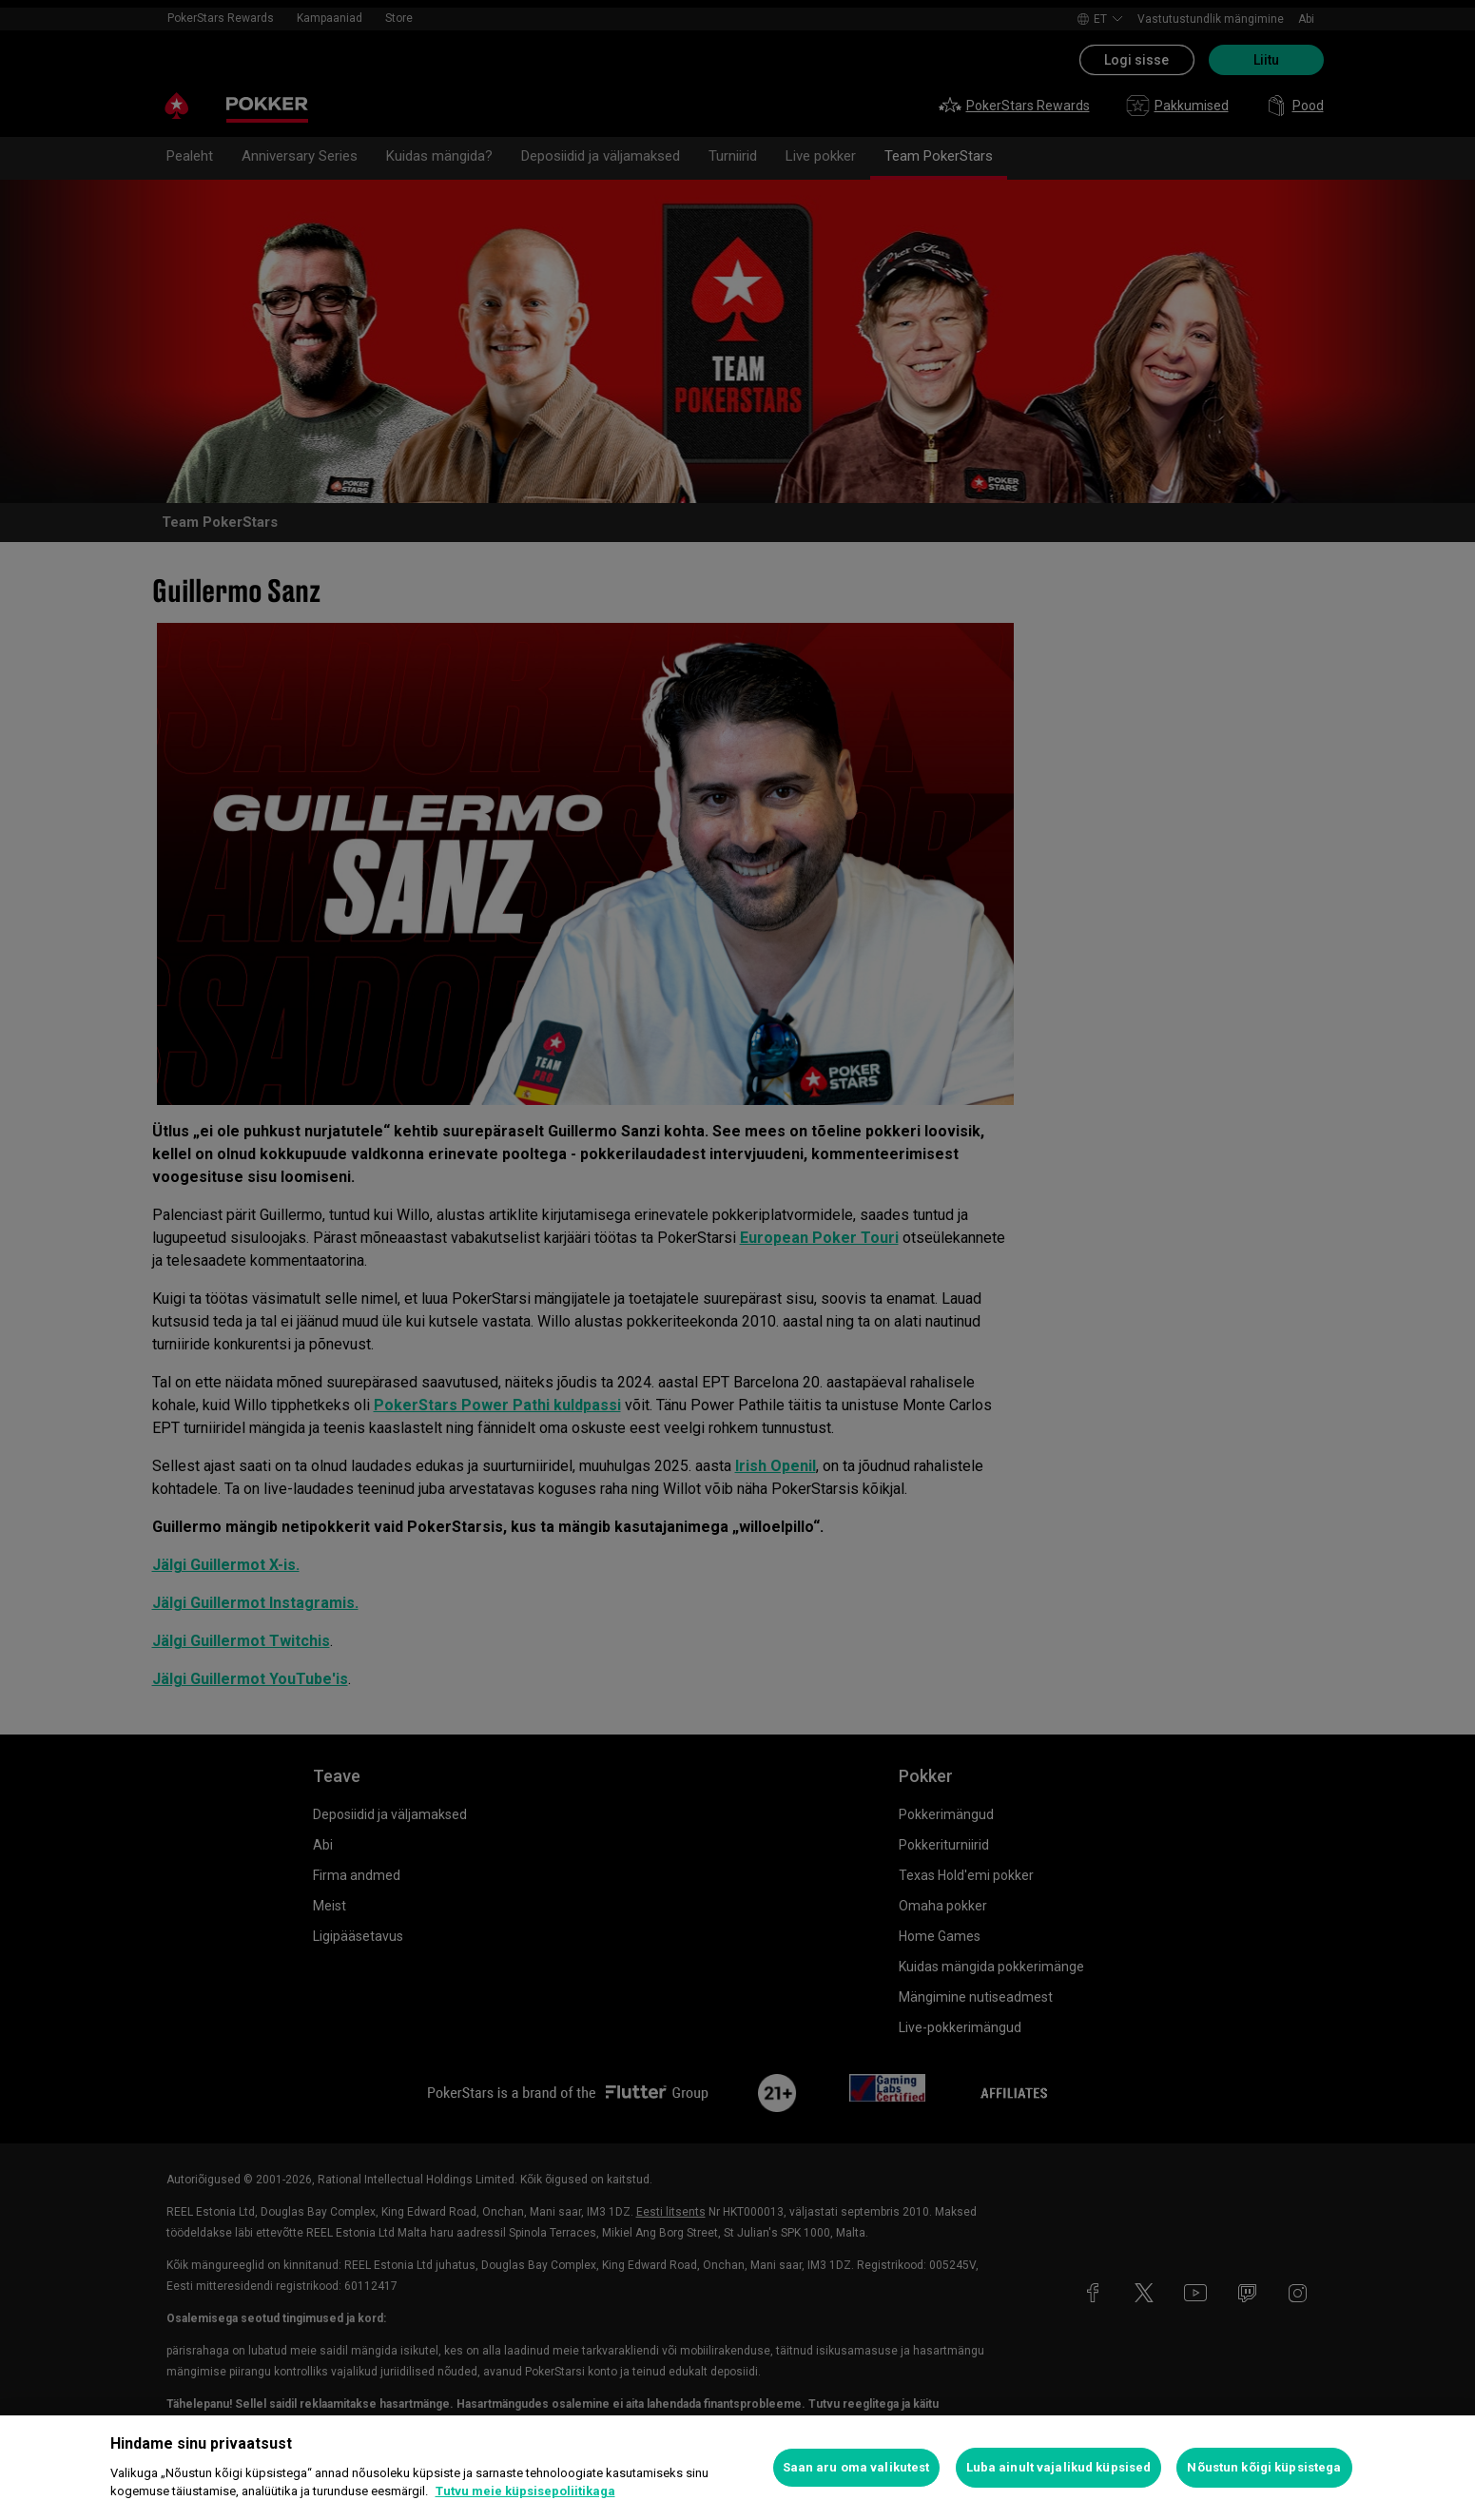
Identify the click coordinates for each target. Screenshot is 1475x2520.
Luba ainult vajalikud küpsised (1059, 2467)
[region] (737, 2467)
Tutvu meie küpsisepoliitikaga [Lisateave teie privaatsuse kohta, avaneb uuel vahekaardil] (525, 2491)
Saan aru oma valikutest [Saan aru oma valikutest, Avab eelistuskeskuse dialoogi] (856, 2467)
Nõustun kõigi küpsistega (1264, 2467)
